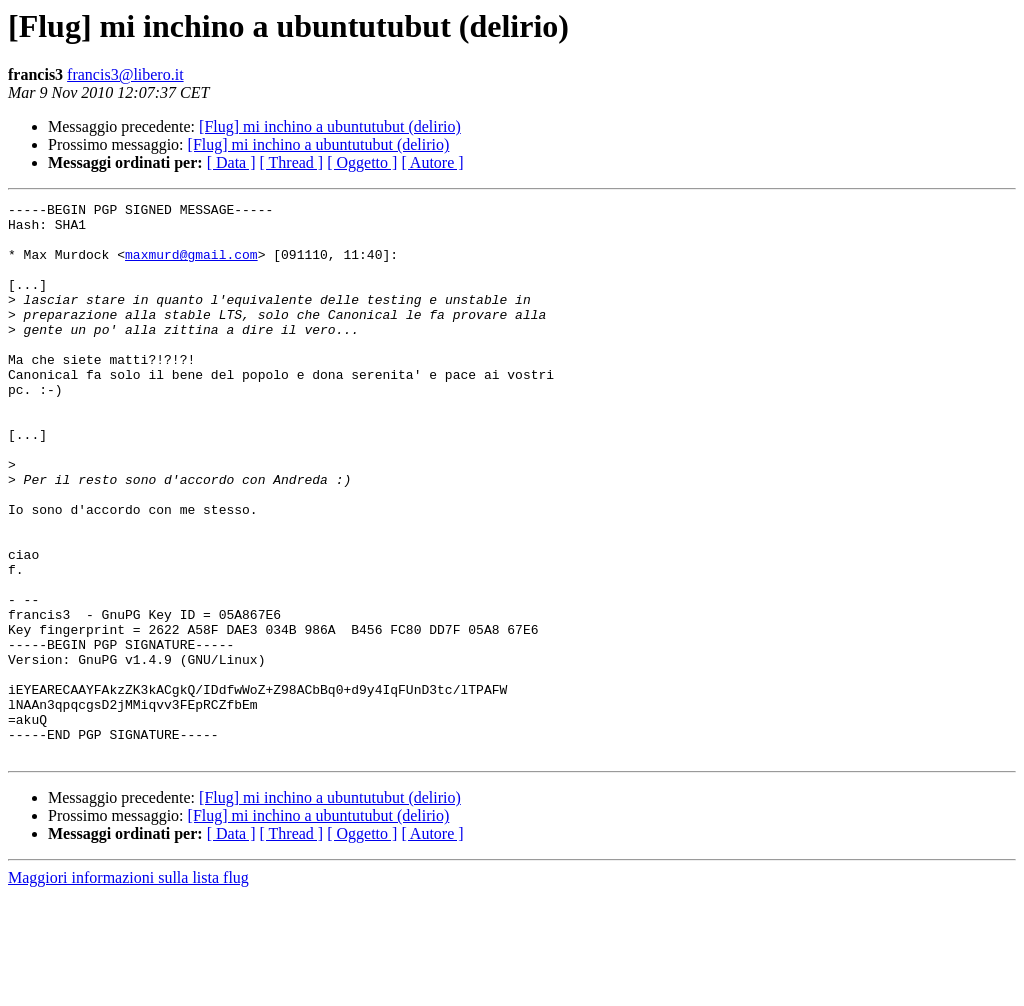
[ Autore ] (432, 162)
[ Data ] (231, 162)
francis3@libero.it (125, 74)
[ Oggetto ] (362, 162)
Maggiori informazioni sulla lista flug (128, 988)
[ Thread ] (292, 162)
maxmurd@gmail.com (191, 266)
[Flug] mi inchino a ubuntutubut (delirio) (330, 126)
